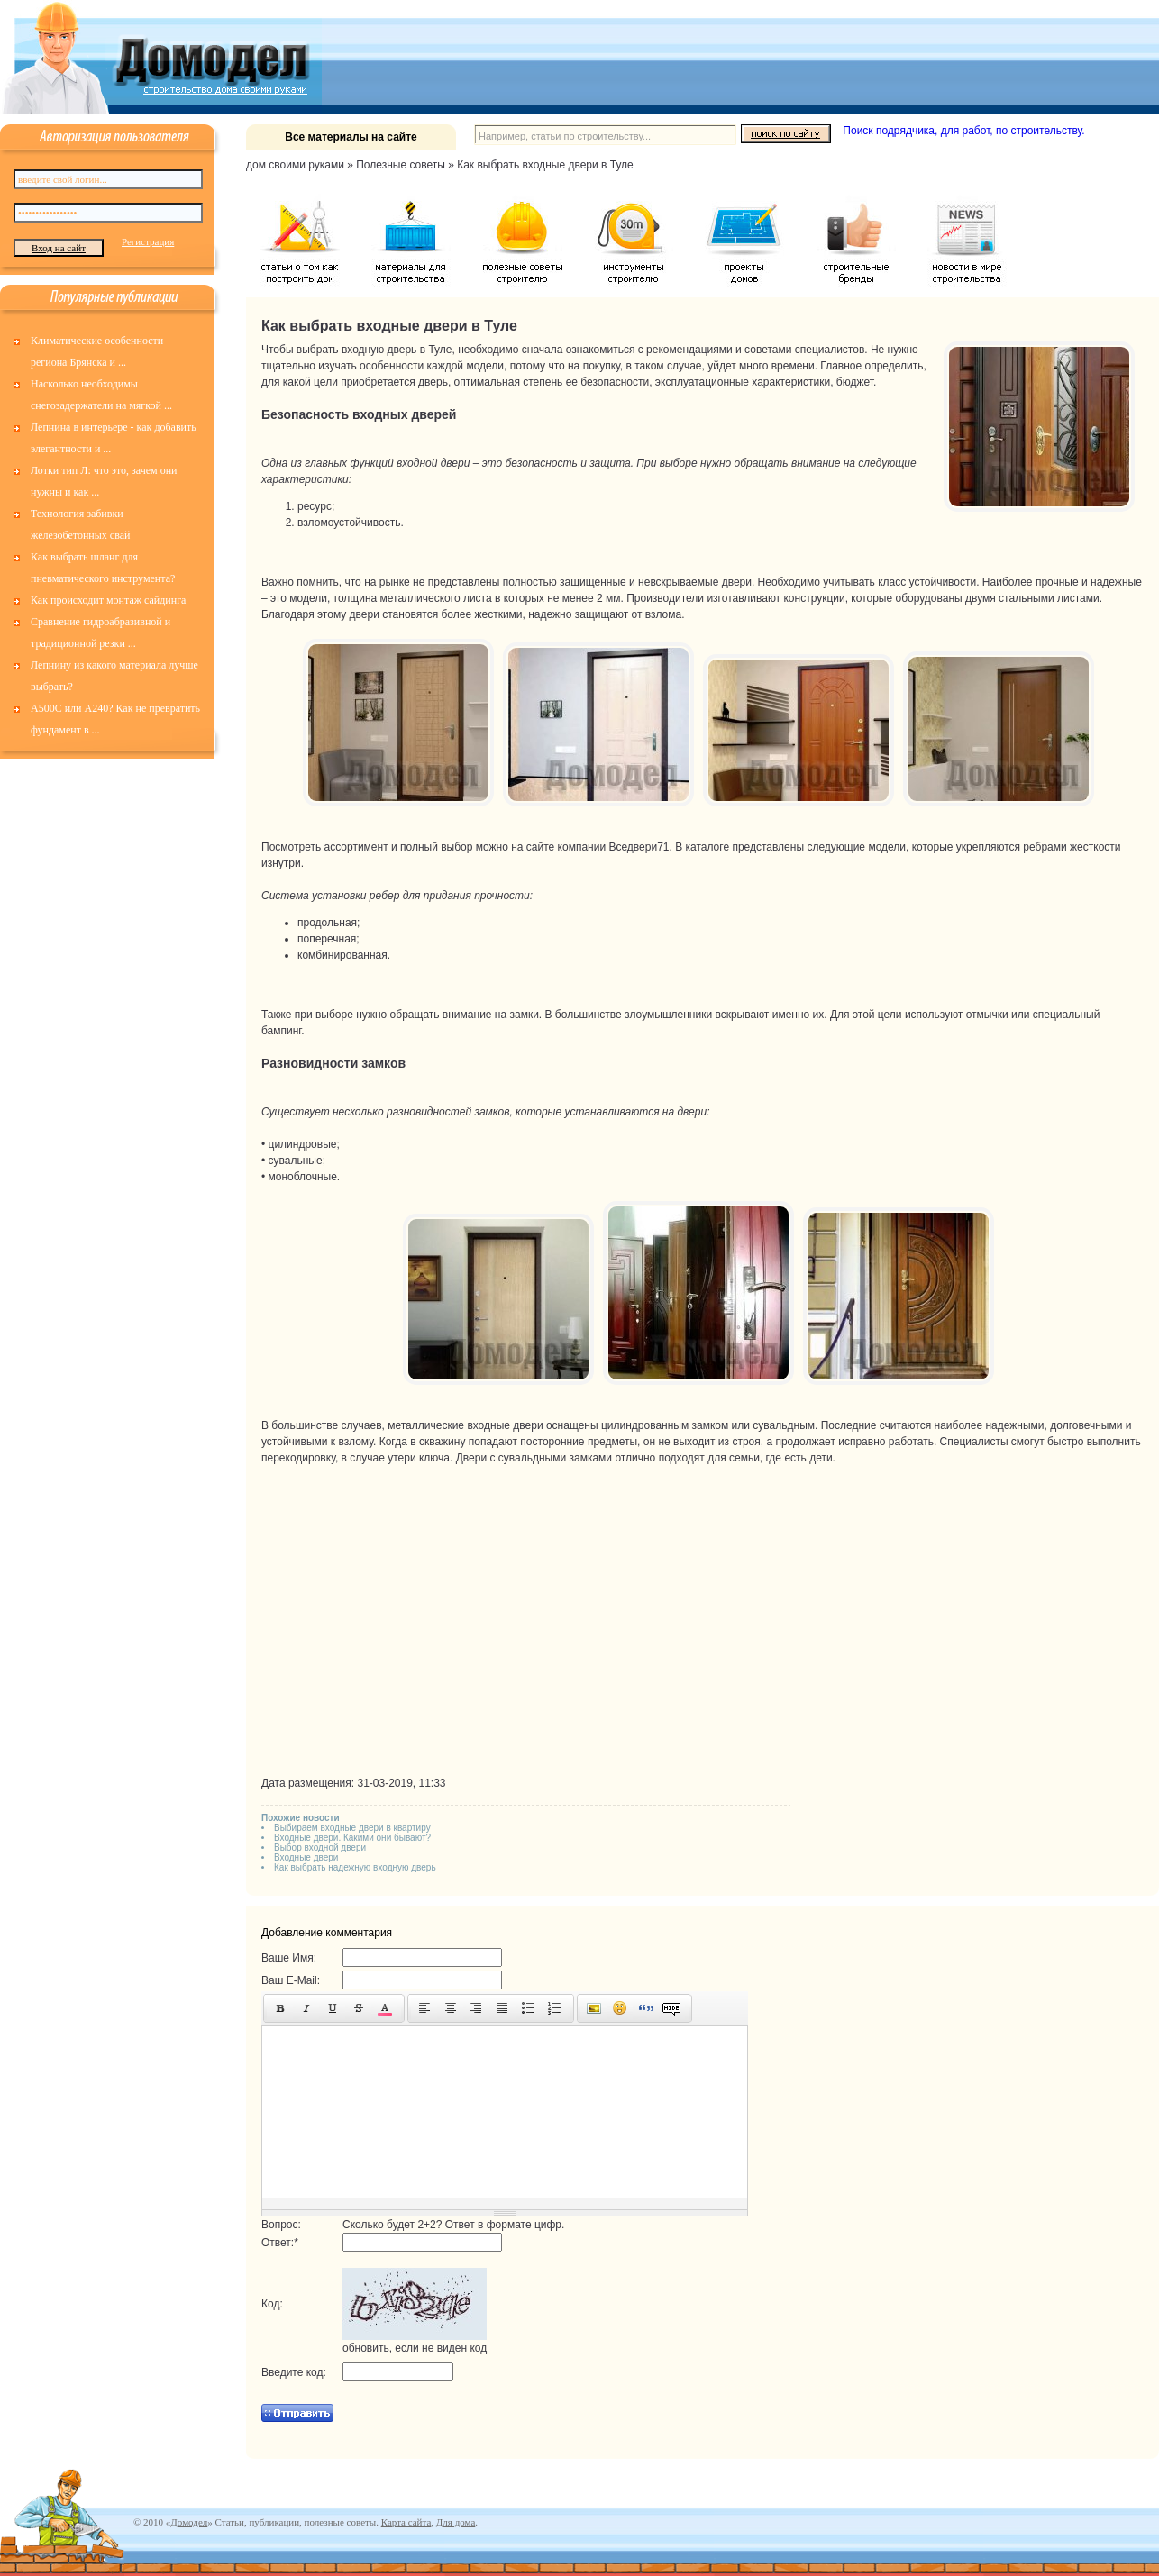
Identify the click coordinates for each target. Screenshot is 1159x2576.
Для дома (455, 2522)
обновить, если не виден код (414, 2348)
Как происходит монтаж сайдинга (108, 600)
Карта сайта (406, 2522)
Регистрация (148, 241)
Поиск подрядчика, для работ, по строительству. (963, 130)
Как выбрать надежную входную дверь (355, 1867)
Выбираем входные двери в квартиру (352, 1828)
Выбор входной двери (320, 1847)
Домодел (188, 2522)
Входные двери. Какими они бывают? (352, 1838)
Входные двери (306, 1857)
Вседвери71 (638, 847)
